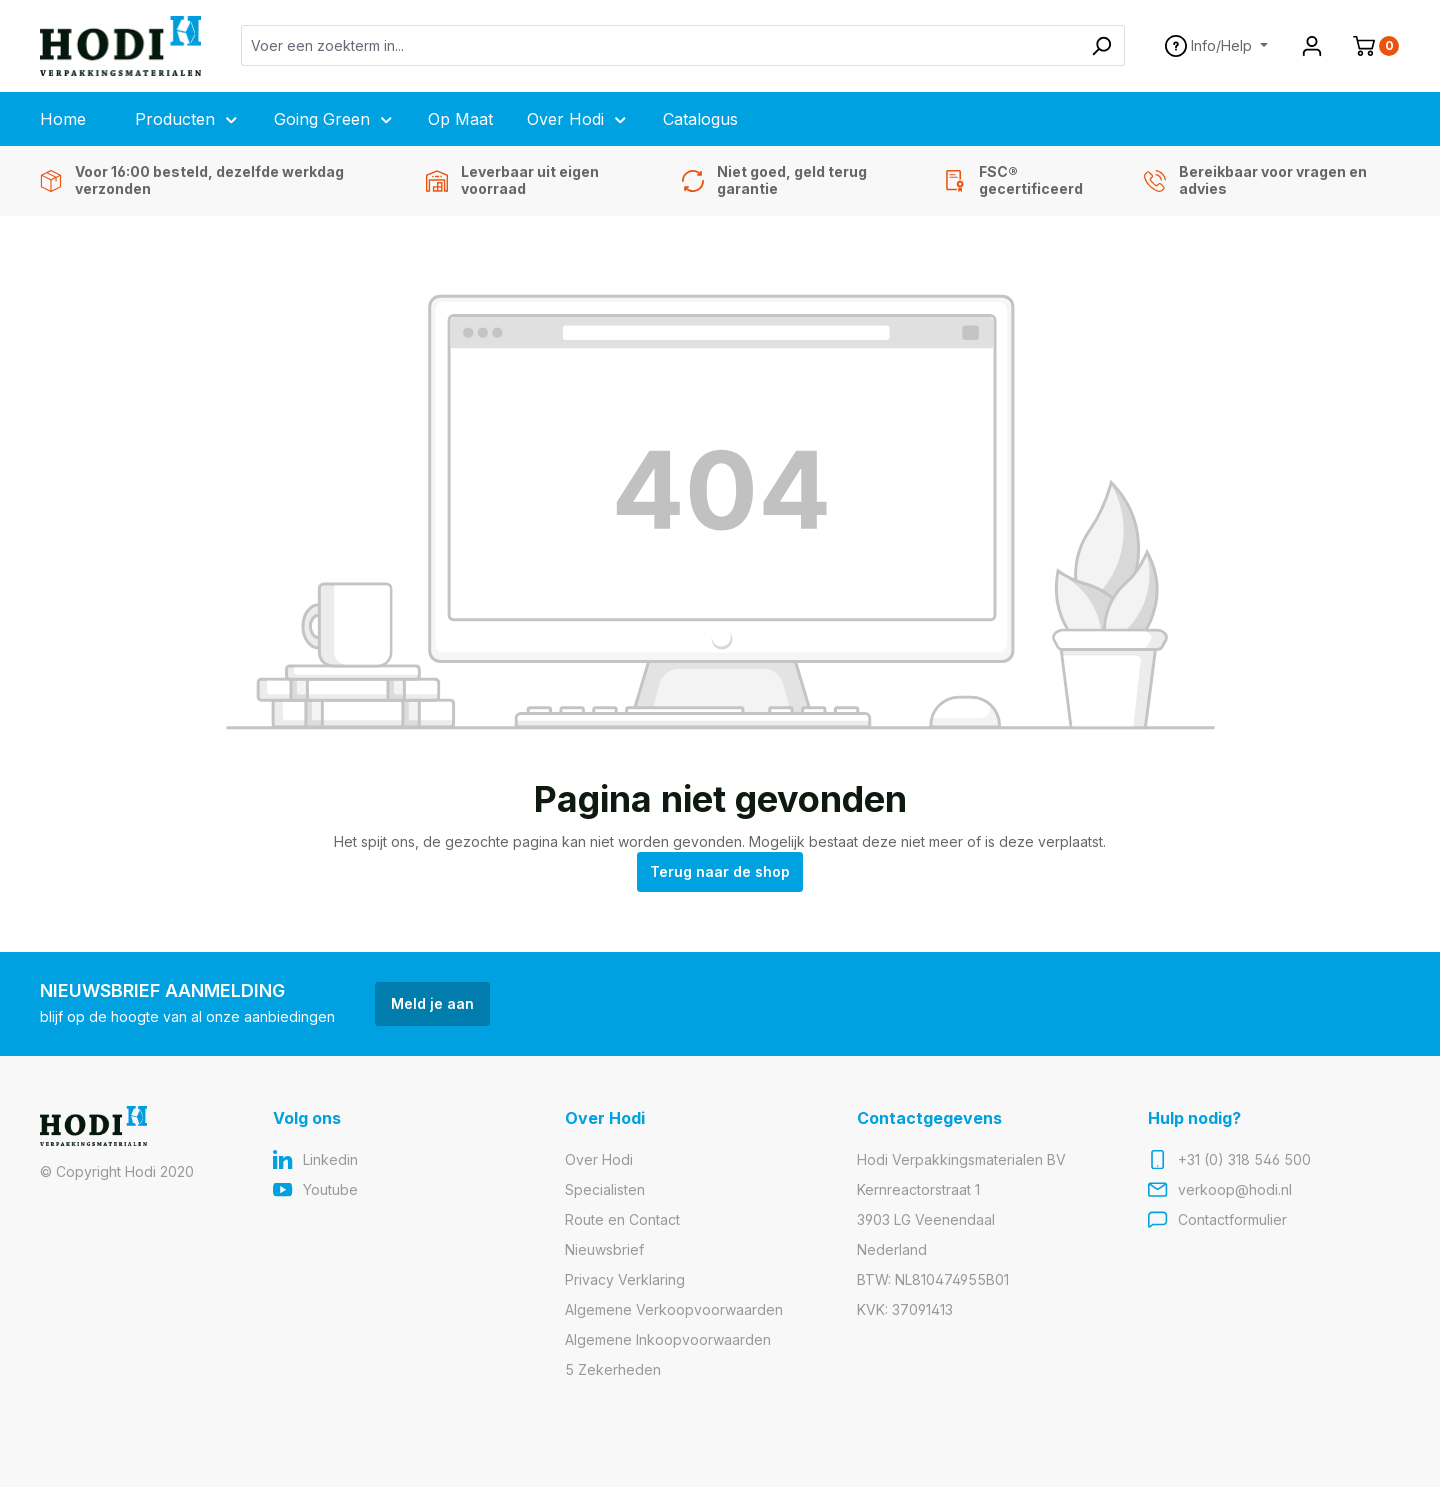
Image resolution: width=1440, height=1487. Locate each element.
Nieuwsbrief (604, 1249)
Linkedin (330, 1159)
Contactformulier (1232, 1219)
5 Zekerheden (613, 1369)
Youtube (330, 1189)
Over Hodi (599, 1159)
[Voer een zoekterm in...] (660, 45)
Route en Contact (622, 1219)
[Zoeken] (1101, 45)
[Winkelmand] (1368, 46)
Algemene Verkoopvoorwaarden (674, 1309)
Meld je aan (432, 1003)
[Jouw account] (1312, 46)
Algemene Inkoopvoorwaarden (668, 1339)
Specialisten (605, 1189)
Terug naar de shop (720, 871)
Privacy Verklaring (625, 1279)
